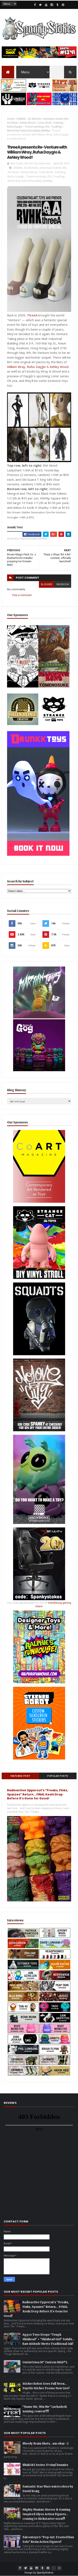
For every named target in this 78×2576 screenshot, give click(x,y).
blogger (46, 584)
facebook (62, 584)
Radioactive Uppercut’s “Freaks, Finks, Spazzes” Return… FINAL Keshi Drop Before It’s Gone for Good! (37, 1794)
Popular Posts (57, 1776)
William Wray (16, 367)
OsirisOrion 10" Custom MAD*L (45, 2362)
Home (10, 119)
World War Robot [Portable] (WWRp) (28, 130)
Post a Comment (22, 595)
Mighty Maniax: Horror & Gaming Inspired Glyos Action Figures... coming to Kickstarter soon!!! (46, 2514)
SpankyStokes (45, 2572)
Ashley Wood (27, 122)
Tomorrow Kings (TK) (37, 126)
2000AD (21, 119)
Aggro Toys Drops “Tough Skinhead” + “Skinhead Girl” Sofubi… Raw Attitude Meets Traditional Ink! (48, 2339)
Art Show (12, 122)
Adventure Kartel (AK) (55, 119)
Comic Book (44, 122)
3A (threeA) (34, 119)
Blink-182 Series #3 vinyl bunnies (45, 2465)
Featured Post (20, 1776)
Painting (58, 122)
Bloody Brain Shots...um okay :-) (45, 2443)
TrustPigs (56, 126)
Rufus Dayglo (14, 126)
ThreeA (32, 315)
